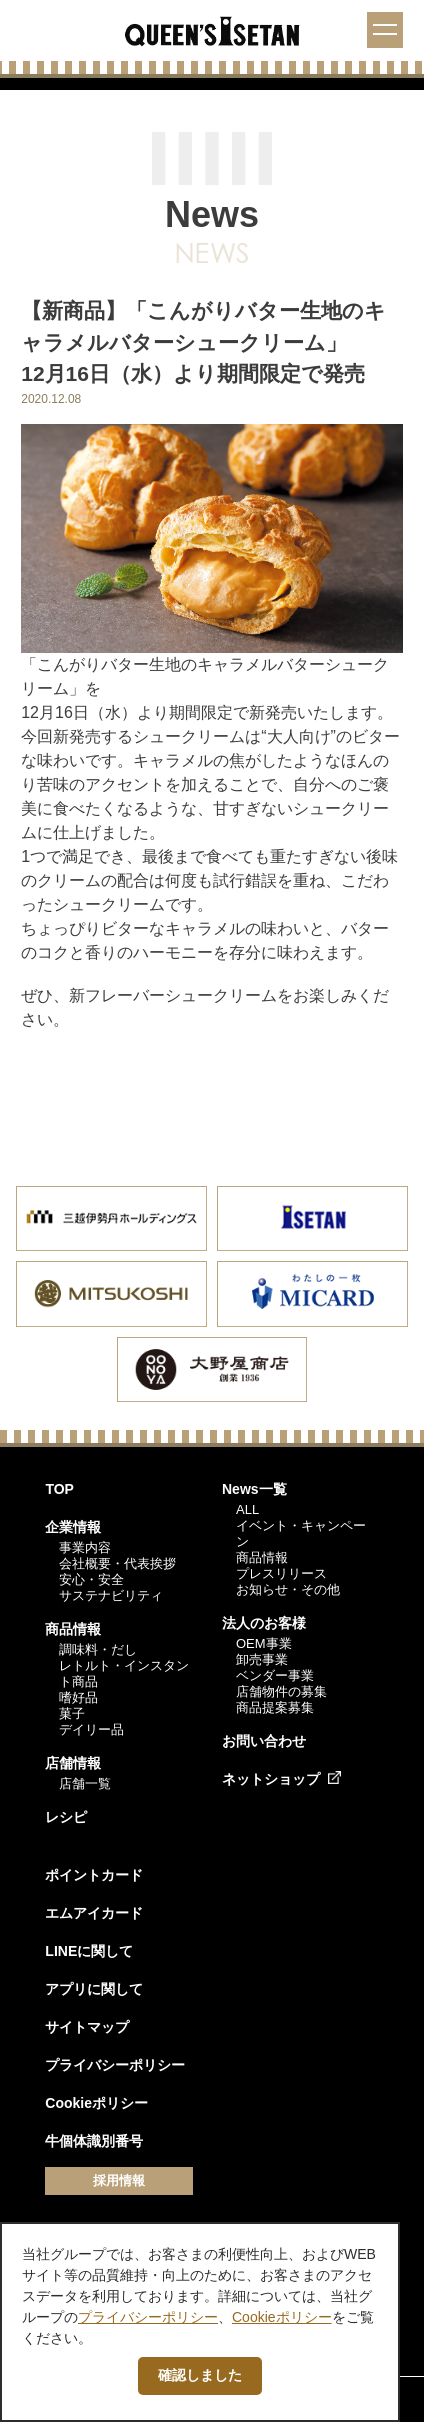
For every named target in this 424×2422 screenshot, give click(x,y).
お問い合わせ (264, 1741)
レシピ (66, 1817)
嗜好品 (78, 1697)
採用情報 (119, 2180)
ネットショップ (271, 1779)
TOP (59, 1489)
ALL (247, 1509)
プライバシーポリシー (115, 2065)
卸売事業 (262, 1659)
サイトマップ (87, 2027)
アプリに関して (94, 1989)
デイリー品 (91, 1729)
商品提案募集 (275, 1707)
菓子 (72, 1713)
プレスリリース (281, 1573)
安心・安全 (91, 1579)
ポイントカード (94, 1875)
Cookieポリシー (96, 2103)
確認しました (200, 2375)
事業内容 (85, 1547)
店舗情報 (73, 1763)
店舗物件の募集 (281, 1691)
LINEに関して (89, 1951)
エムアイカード (94, 1913)
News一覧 (254, 1489)
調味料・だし (98, 1649)
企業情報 (73, 1527)
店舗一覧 (85, 1783)
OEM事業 (264, 1643)
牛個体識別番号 (94, 2141)
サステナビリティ (111, 1595)
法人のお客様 (264, 1623)
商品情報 (73, 1629)
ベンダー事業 (275, 1675)
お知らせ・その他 (288, 1589)
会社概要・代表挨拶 (117, 1563)
